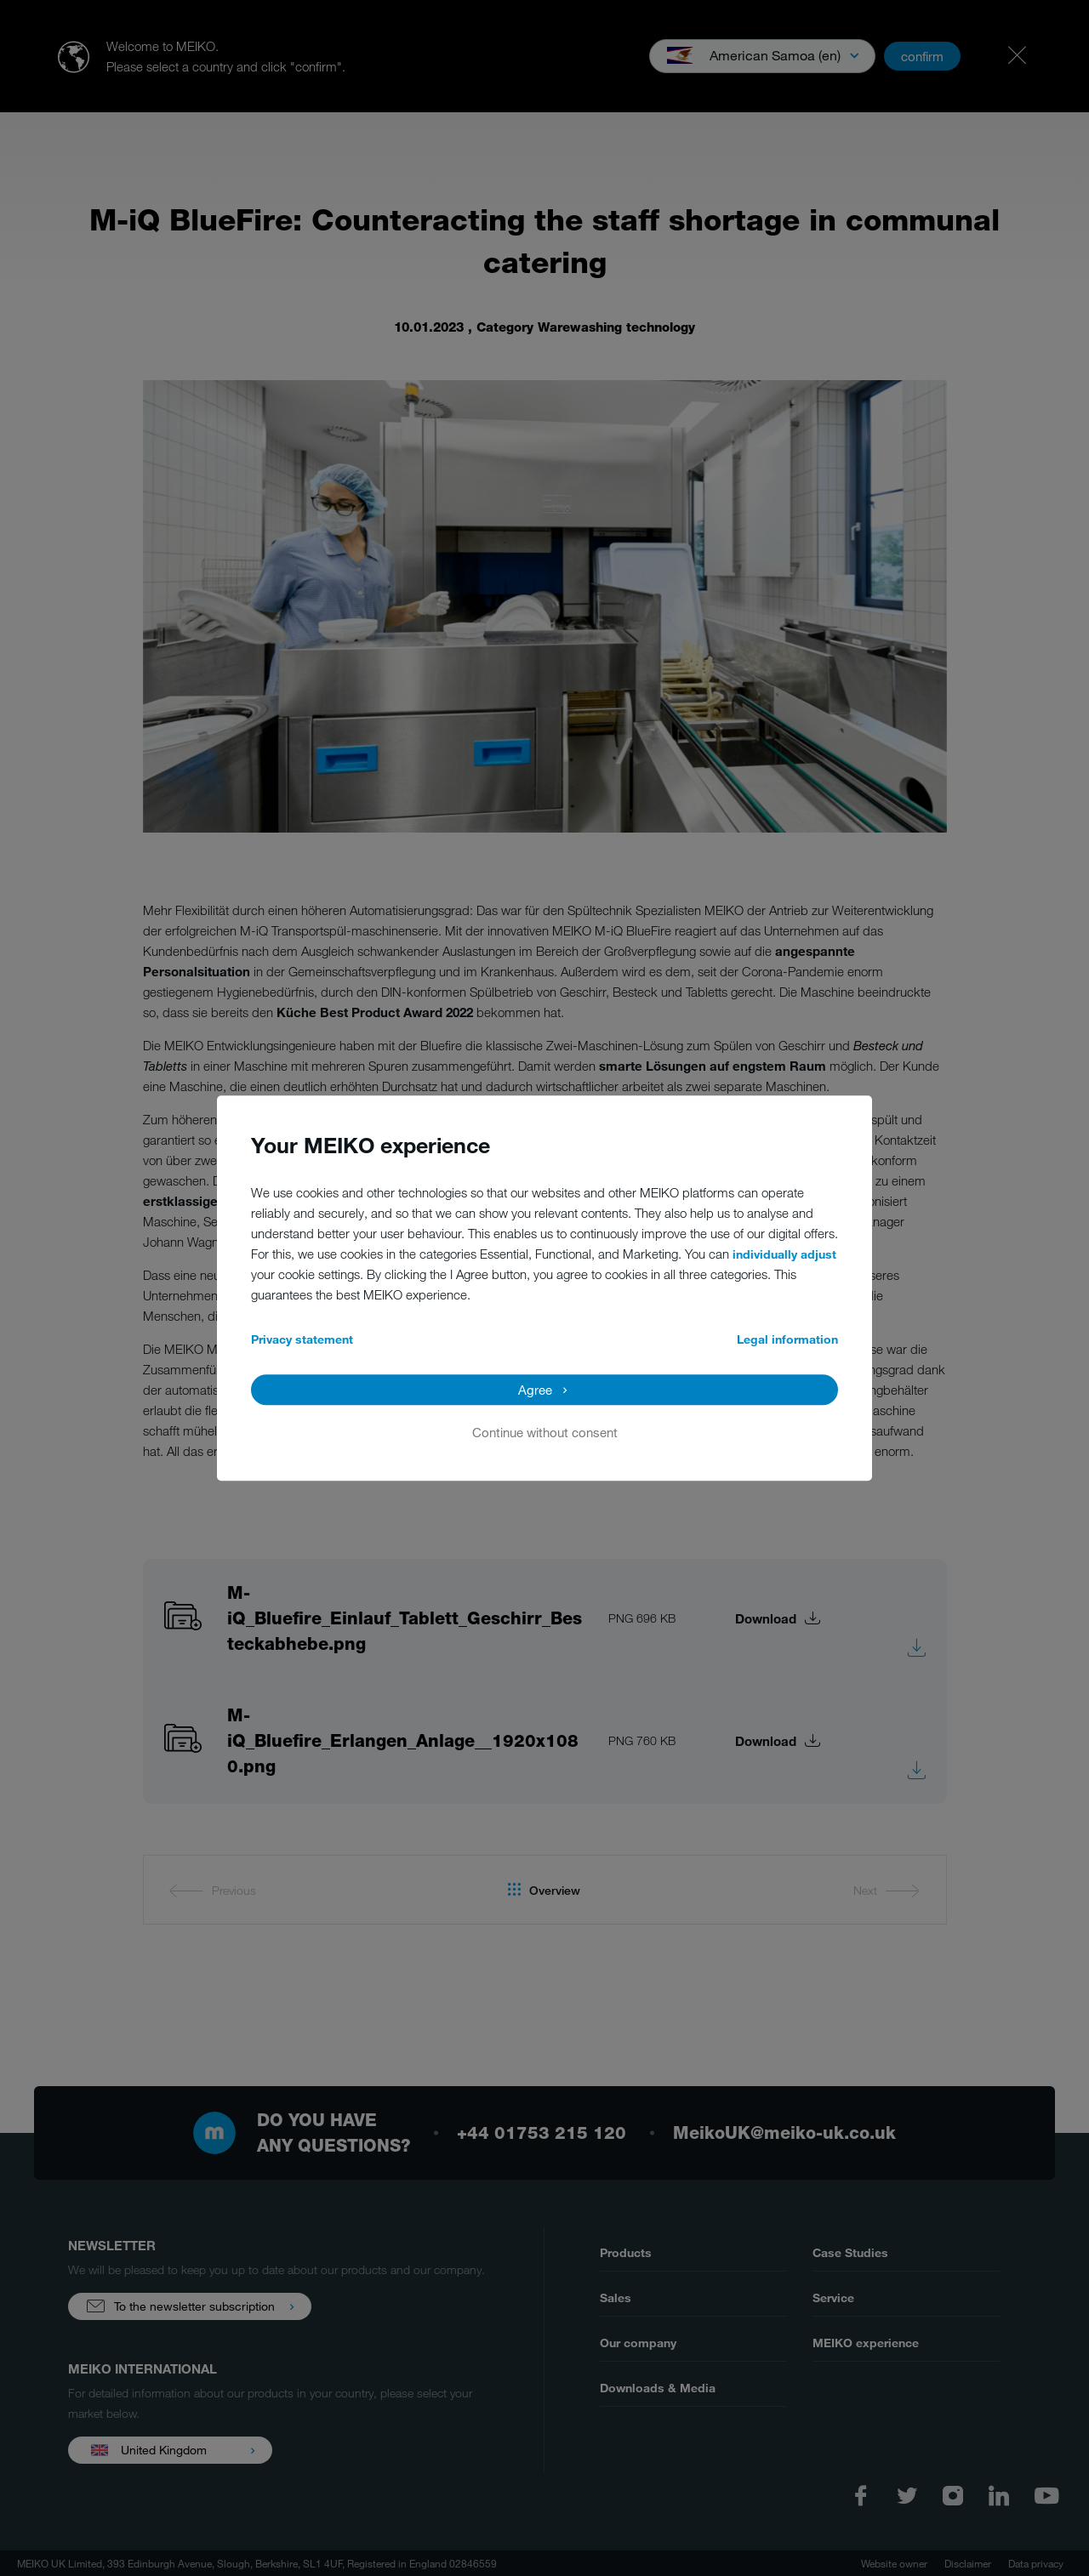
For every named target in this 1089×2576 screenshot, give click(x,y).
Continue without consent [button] (545, 1432)
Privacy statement (302, 1339)
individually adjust (784, 1254)
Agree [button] (535, 1389)
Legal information (787, 1339)
